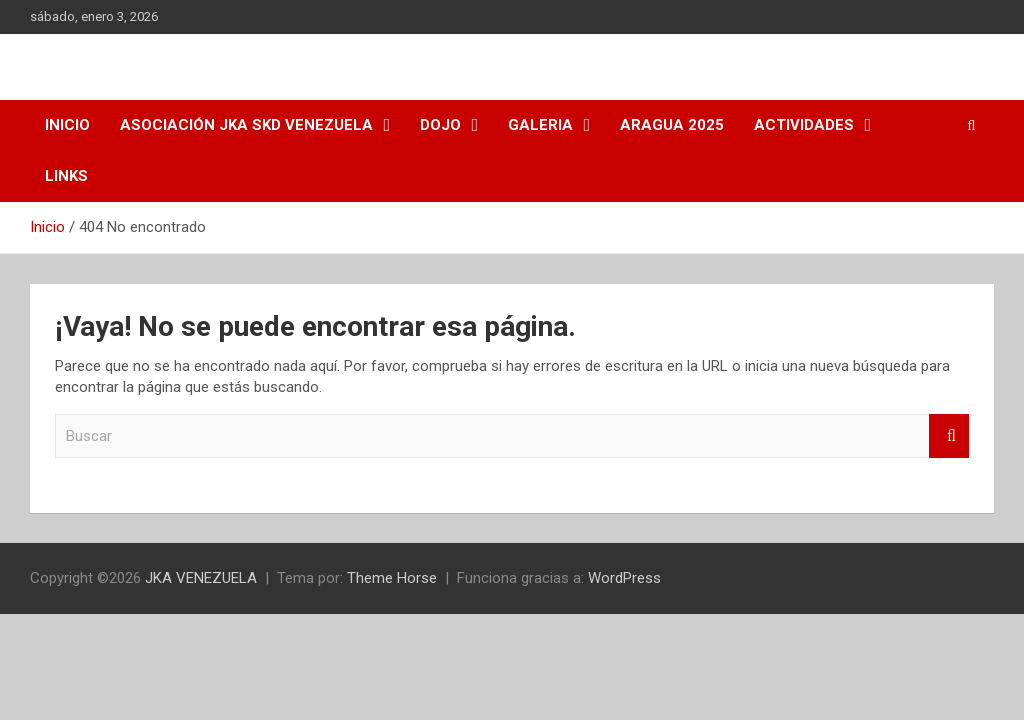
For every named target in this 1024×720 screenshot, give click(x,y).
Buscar (949, 436)
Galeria (540, 125)
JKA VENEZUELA (201, 578)
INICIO (67, 125)
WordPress (624, 578)
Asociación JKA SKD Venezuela (246, 125)
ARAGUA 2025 (672, 125)
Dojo (440, 125)
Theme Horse (392, 578)
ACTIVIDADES (804, 125)
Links (66, 176)
